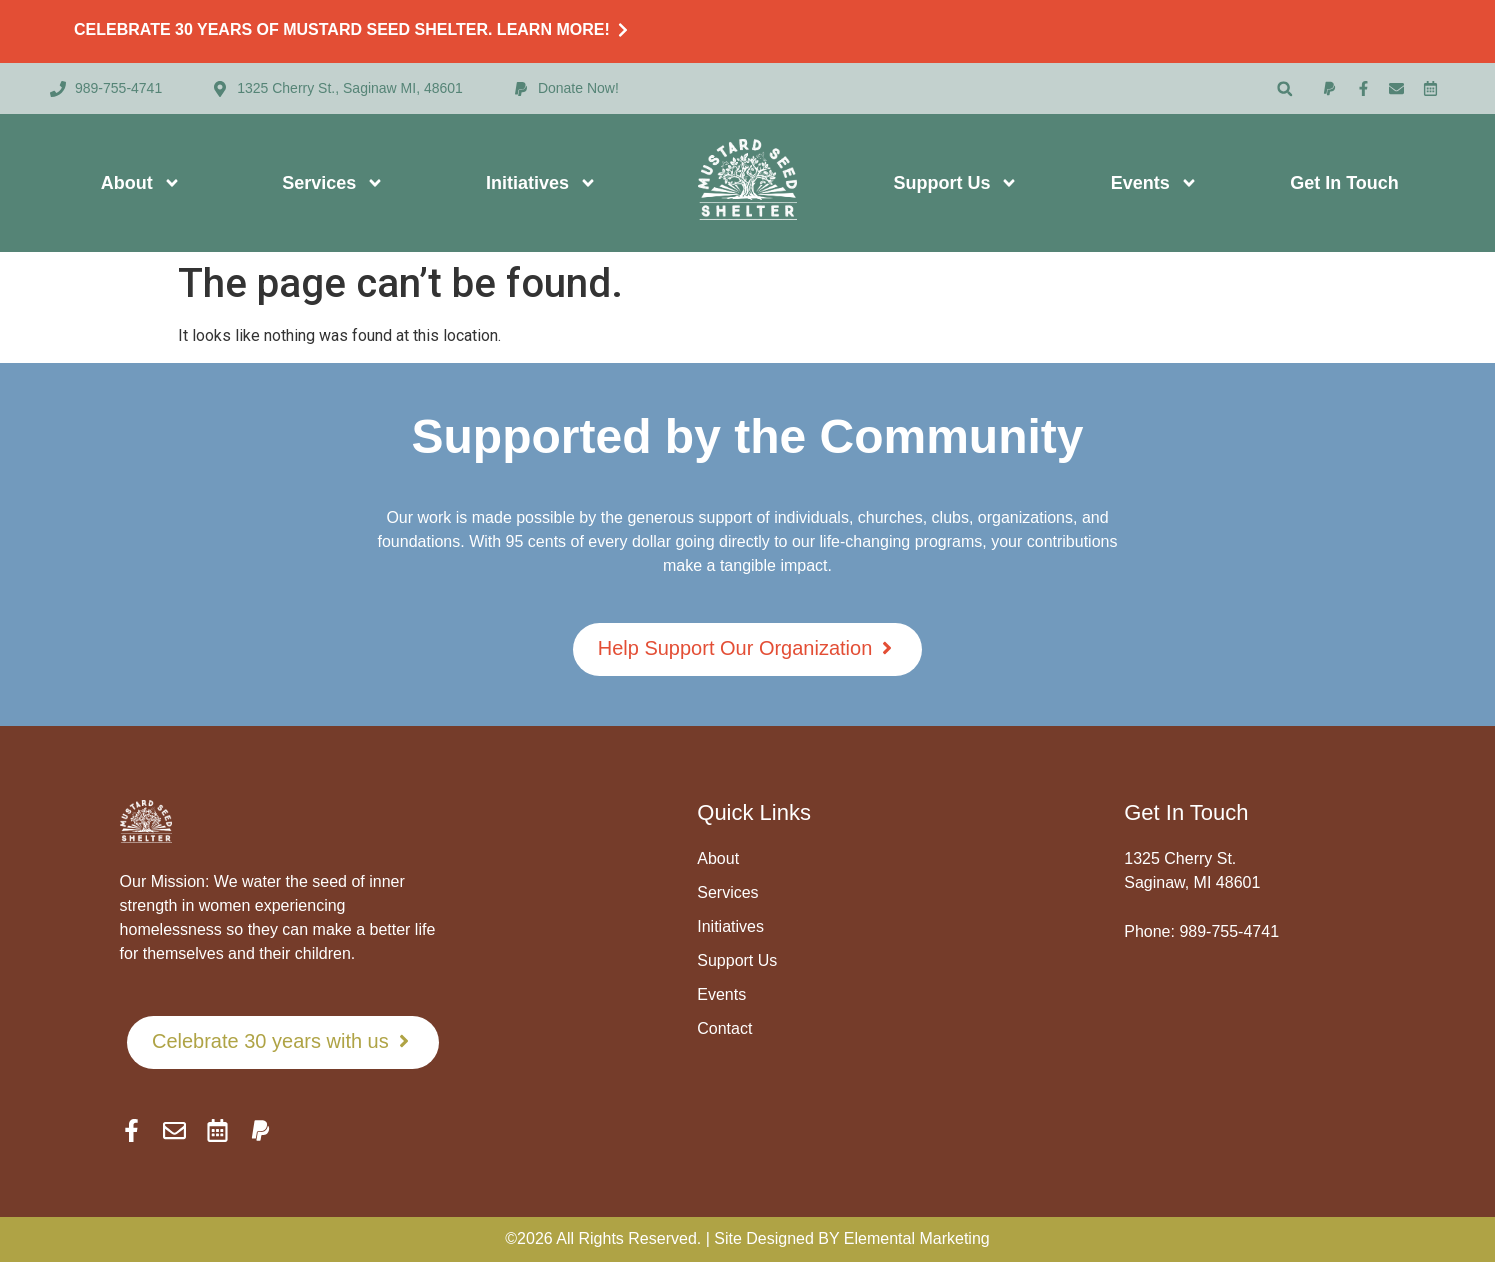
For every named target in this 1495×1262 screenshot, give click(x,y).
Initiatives (541, 183)
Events (1154, 183)
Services (333, 183)
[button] (1284, 88)
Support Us (955, 183)
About (141, 183)
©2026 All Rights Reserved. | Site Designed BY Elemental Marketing (747, 1238)
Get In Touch (1344, 183)
